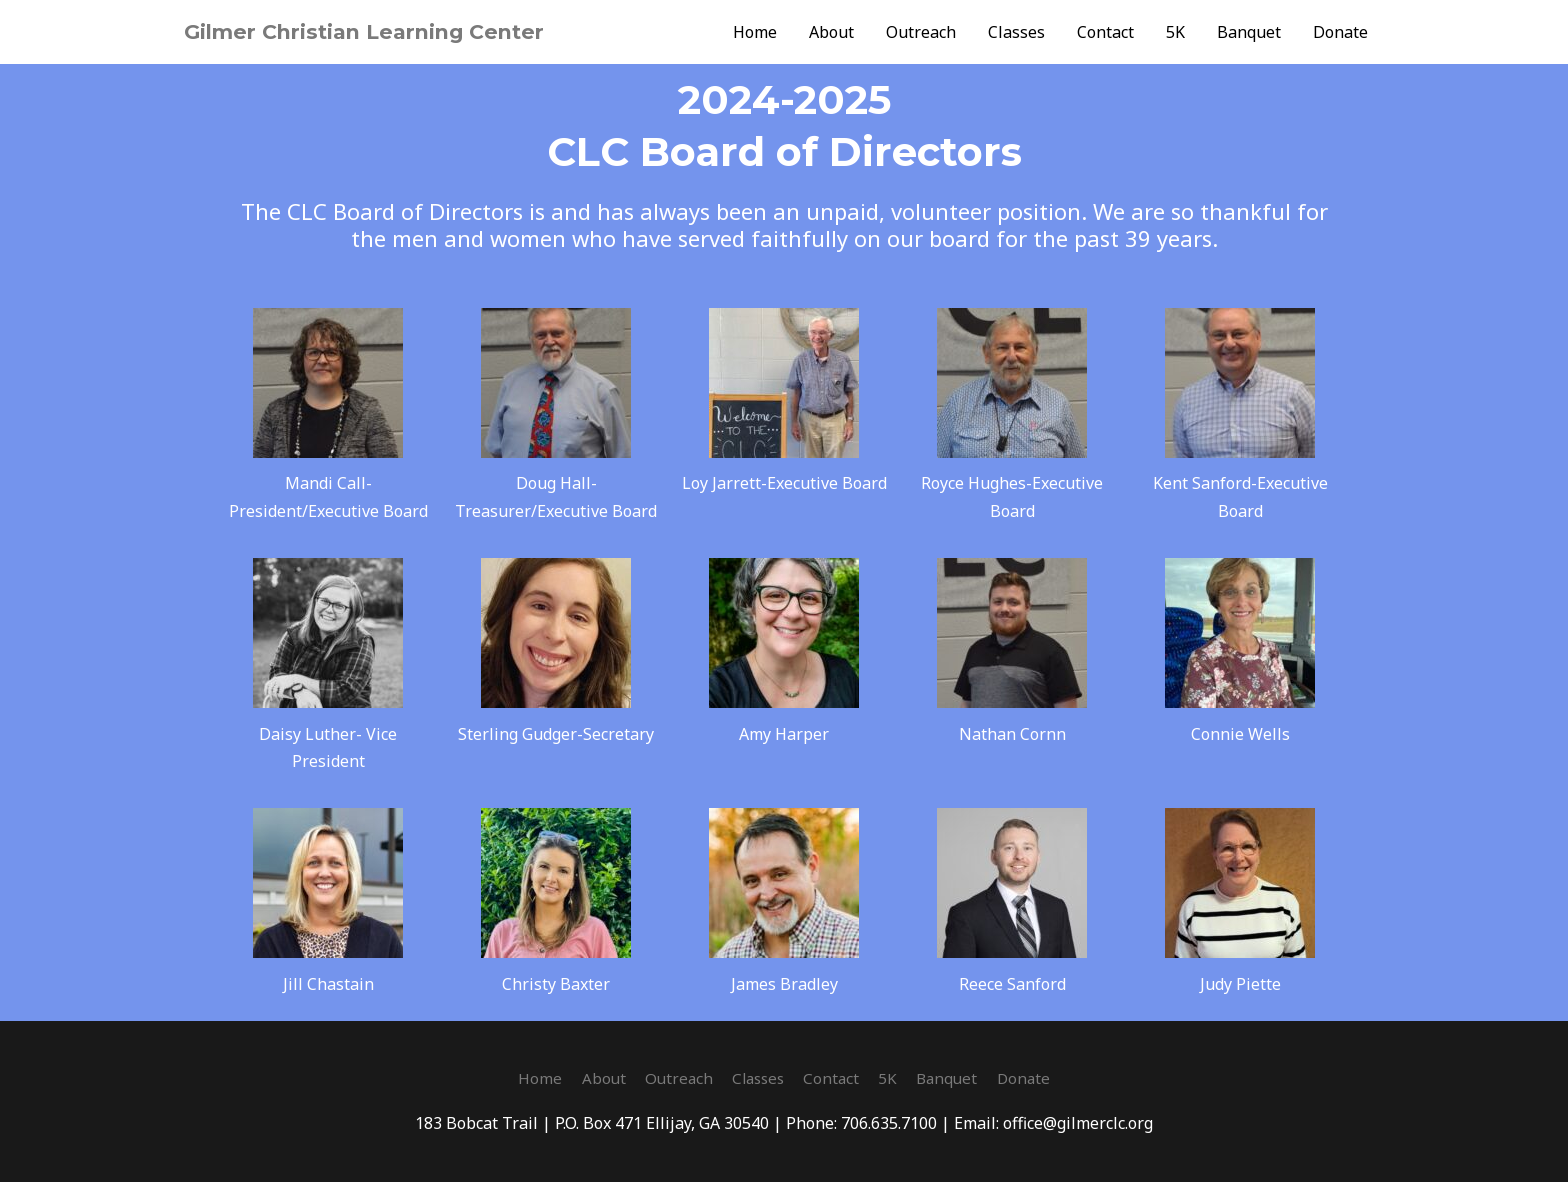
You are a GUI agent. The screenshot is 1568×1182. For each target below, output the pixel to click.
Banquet (1249, 32)
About (831, 32)
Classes (1016, 32)
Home (755, 32)
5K (1175, 32)
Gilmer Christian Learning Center (378, 31)
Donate (1340, 32)
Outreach (921, 32)
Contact (1105, 32)
